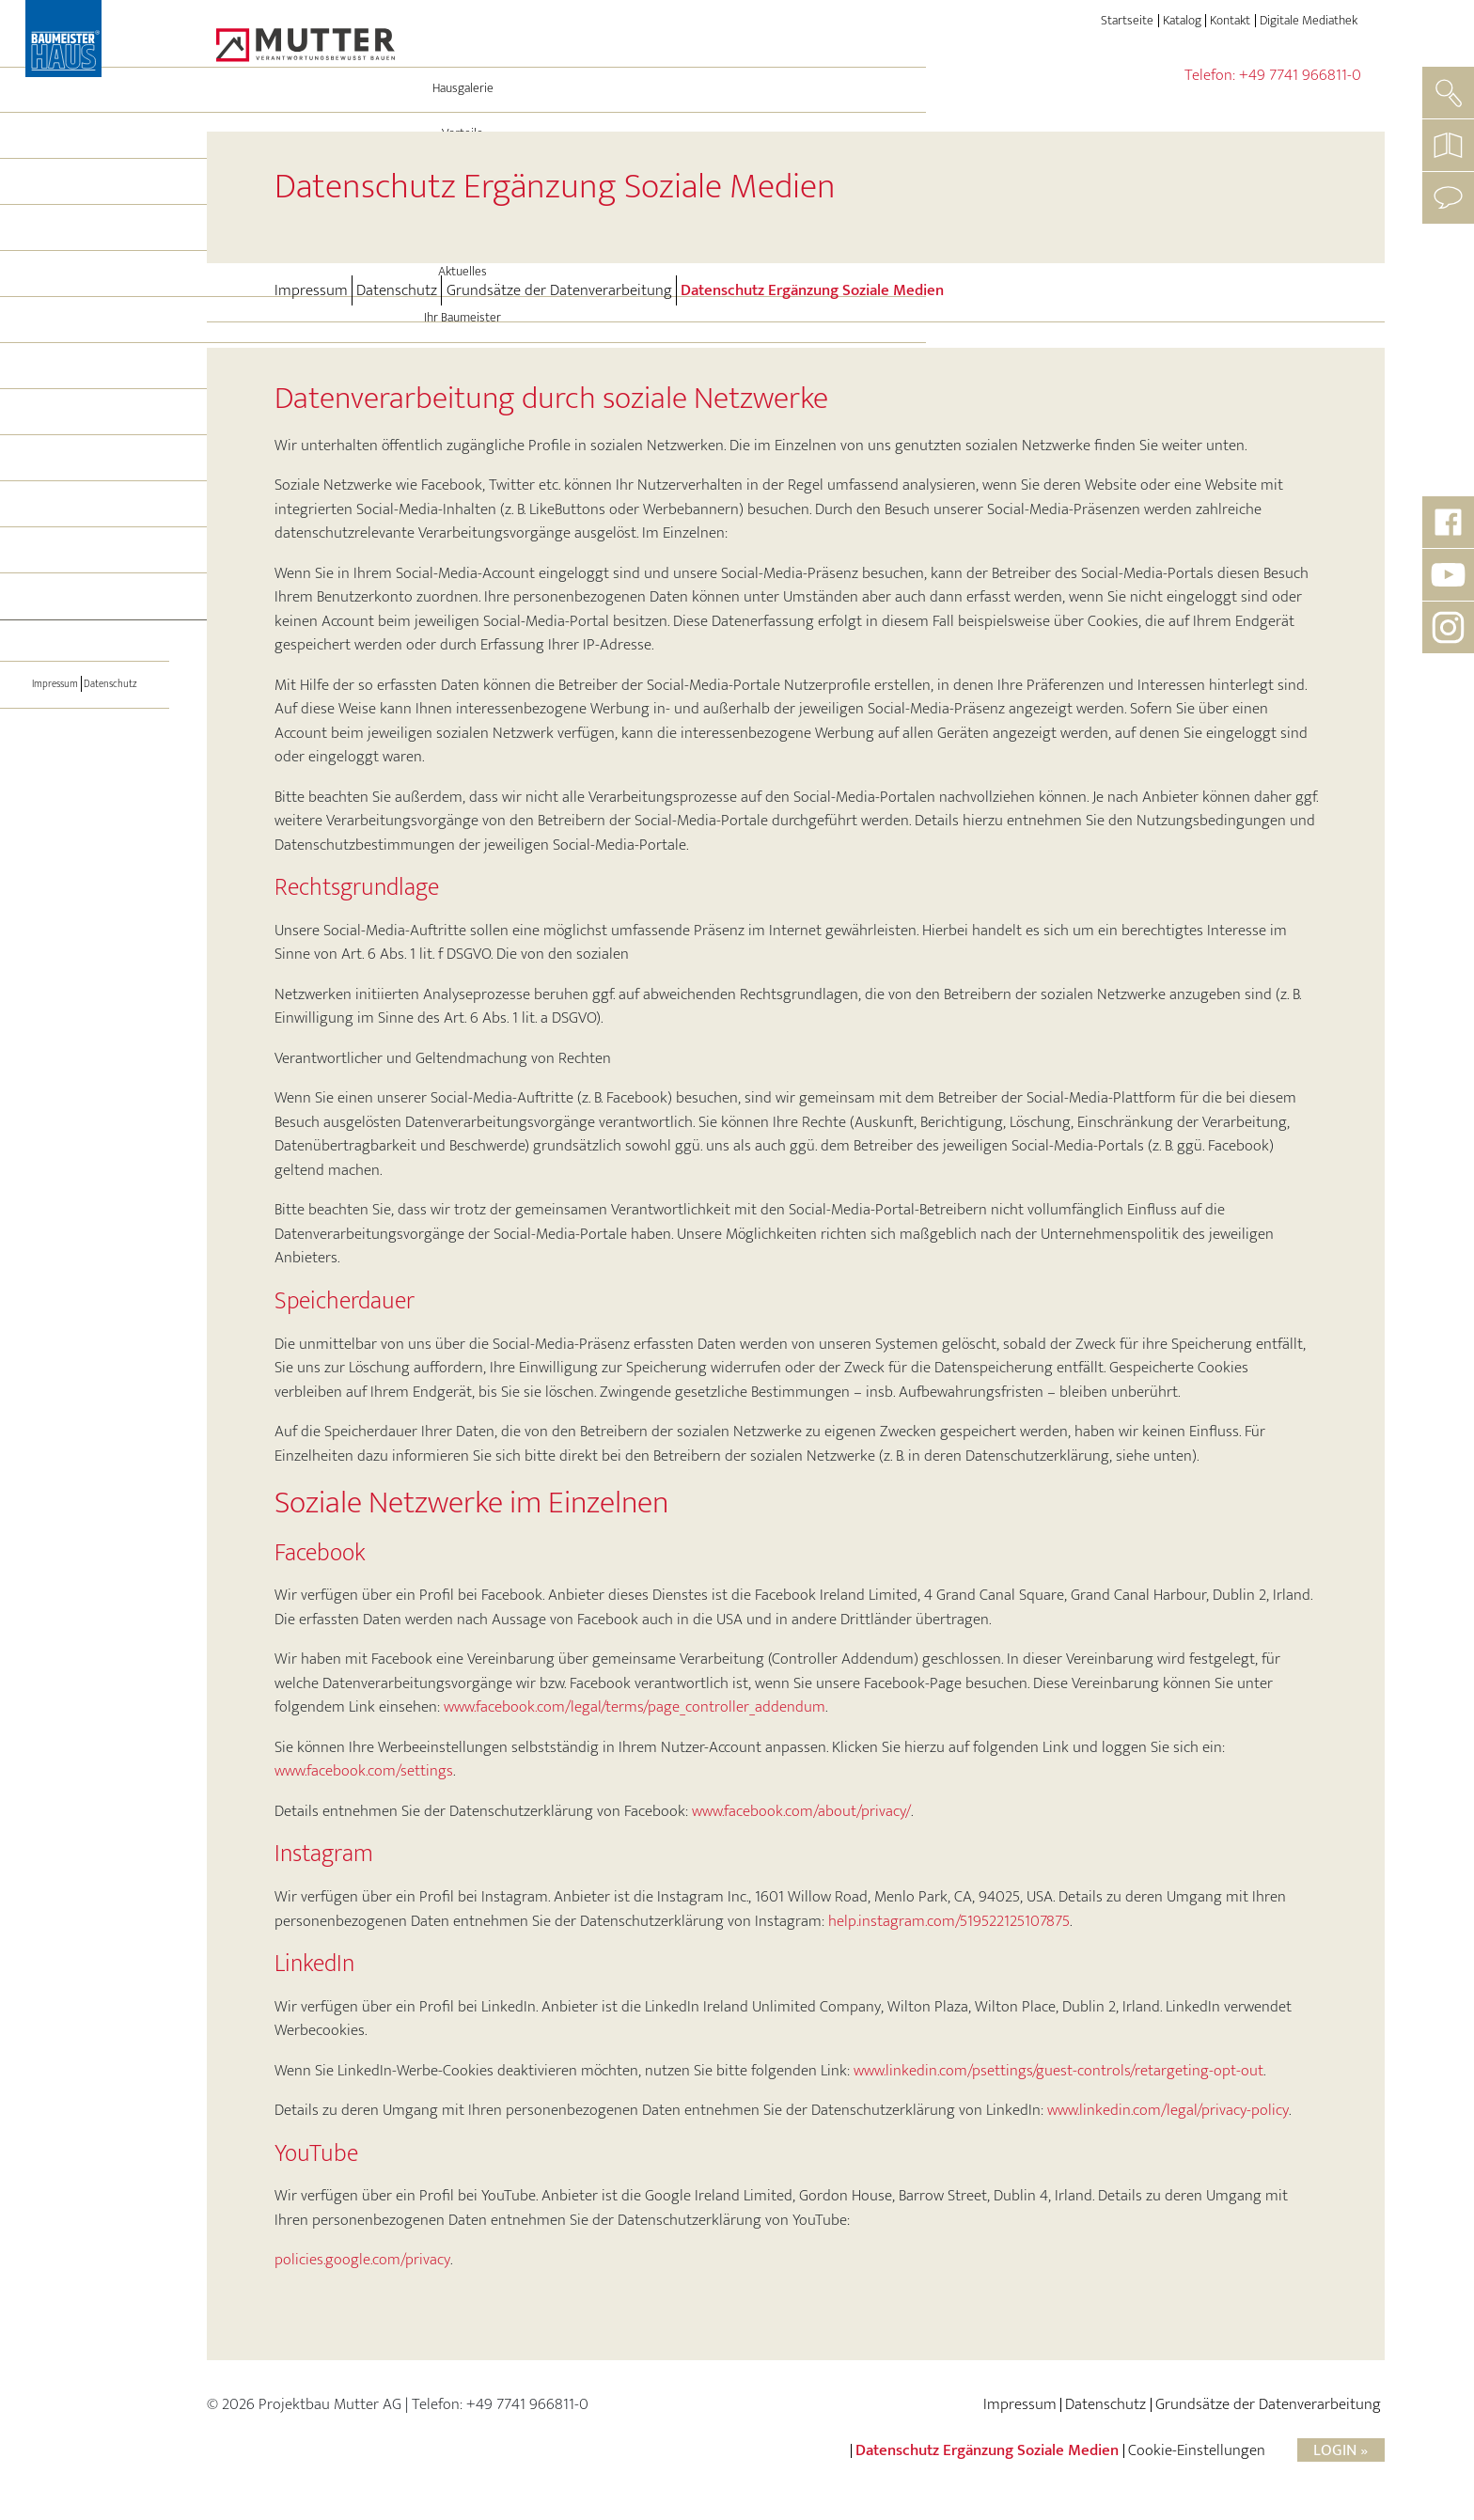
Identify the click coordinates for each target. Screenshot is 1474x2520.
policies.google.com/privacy (362, 2259)
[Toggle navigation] (84, 666)
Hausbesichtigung (84, 568)
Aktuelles (85, 337)
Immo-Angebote (84, 522)
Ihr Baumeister (85, 383)
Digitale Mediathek (1308, 20)
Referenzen (85, 475)
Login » (1340, 2450)
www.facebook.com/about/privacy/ (801, 1811)
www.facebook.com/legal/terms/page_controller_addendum (634, 1707)
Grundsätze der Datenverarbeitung (559, 290)
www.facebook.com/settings (363, 1771)
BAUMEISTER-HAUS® (85, 429)
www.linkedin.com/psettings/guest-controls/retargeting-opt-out (1058, 2071)
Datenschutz (117, 748)
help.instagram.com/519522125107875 (949, 1921)
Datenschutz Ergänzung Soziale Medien (812, 289)
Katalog (1182, 20)
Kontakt (1230, 20)
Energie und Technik (84, 245)
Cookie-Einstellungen (1196, 2450)
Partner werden (85, 614)
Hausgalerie (85, 154)
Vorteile (85, 199)
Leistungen (84, 291)
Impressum (48, 748)
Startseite (1127, 20)
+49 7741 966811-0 (1300, 75)
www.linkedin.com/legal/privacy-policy (1168, 2110)
